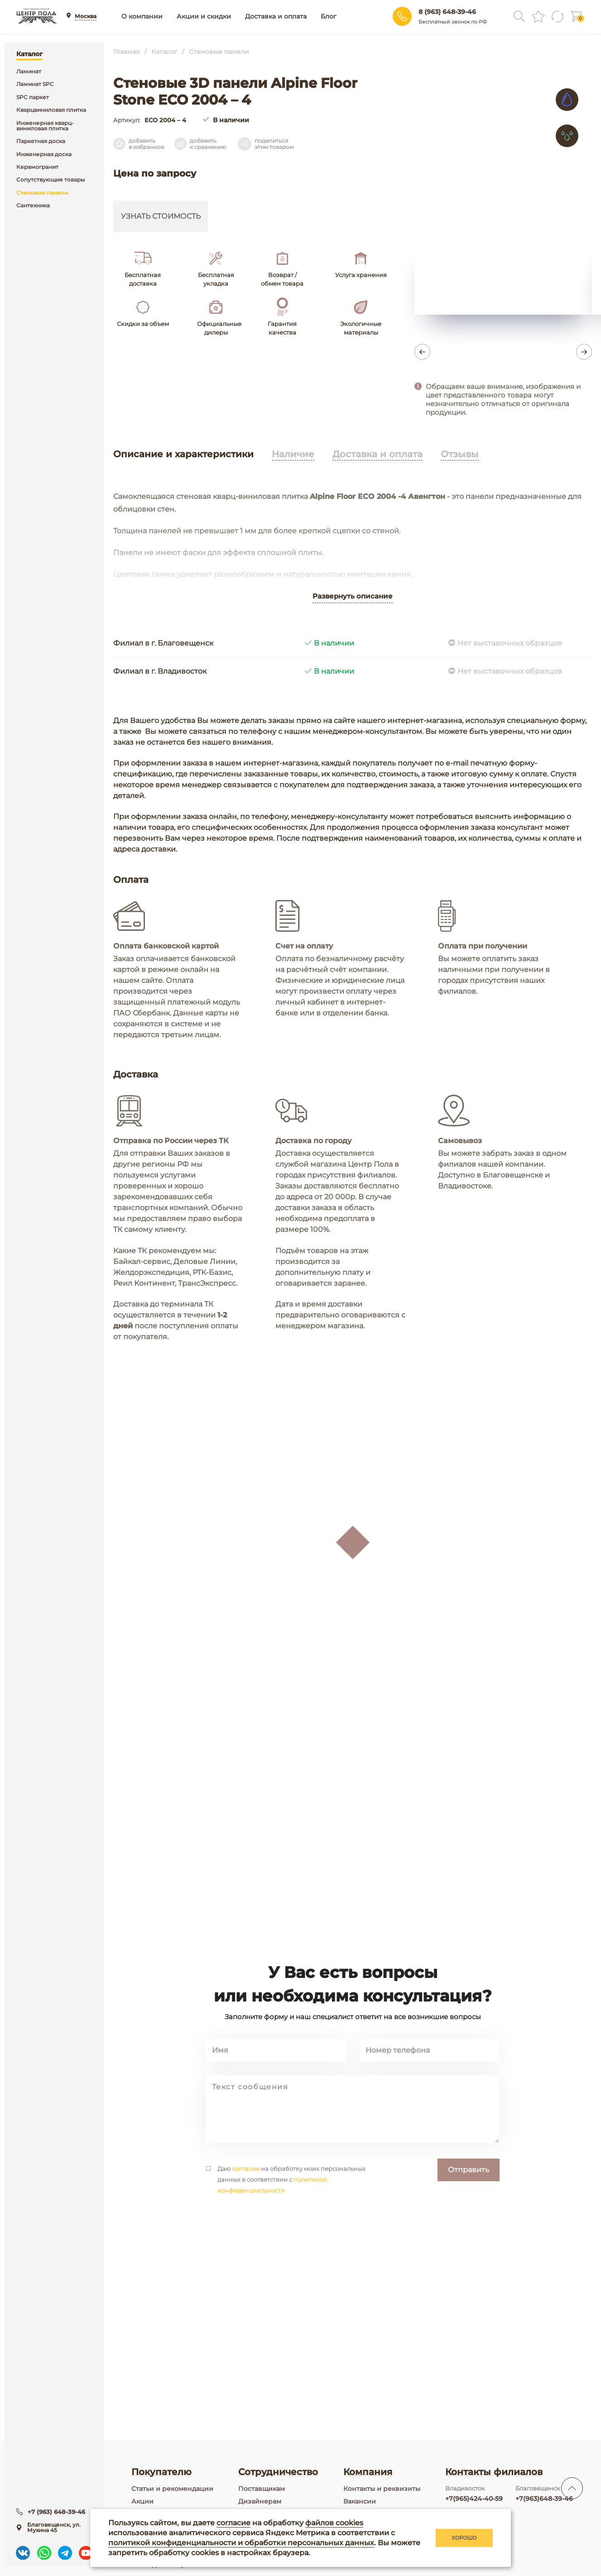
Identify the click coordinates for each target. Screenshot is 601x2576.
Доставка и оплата (276, 16)
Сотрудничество (278, 2471)
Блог (329, 16)
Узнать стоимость (161, 216)
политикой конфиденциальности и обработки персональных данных (241, 2542)
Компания (367, 2471)
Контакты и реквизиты (381, 2489)
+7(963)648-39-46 (544, 2499)
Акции (142, 2501)
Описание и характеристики (183, 454)
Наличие (293, 454)
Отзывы (460, 454)
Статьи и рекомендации (172, 2489)
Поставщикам (261, 2489)
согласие (246, 2232)
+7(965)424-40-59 (474, 2499)
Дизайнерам (259, 2501)
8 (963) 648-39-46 (447, 12)
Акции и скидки (204, 16)
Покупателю (161, 2471)
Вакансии (359, 2501)
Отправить (468, 2233)
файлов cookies (334, 2523)
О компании (142, 16)
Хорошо (464, 2538)
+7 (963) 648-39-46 (57, 2510)
